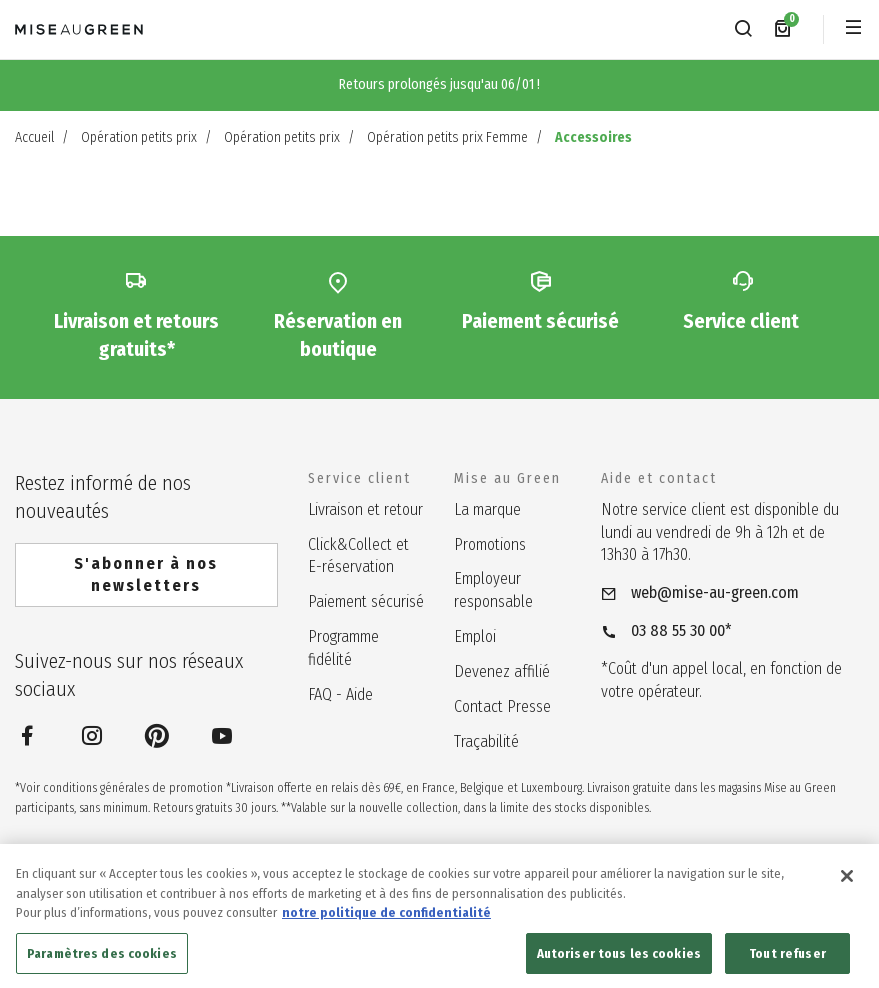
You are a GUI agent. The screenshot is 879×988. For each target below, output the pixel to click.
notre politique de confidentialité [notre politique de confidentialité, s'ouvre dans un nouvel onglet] (386, 923)
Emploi (475, 636)
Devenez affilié (502, 671)
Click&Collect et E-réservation (358, 556)
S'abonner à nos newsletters (146, 574)
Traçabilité (486, 741)
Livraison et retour (365, 509)
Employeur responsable (493, 590)
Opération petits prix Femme (447, 137)
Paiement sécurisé (366, 601)
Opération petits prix (139, 137)
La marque (487, 509)
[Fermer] (847, 887)
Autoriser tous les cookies (619, 964)
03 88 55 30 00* (681, 630)
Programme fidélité (343, 648)
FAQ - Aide (340, 694)
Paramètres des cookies (102, 964)
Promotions (490, 544)
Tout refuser (787, 964)
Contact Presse (502, 706)
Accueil (34, 137)
